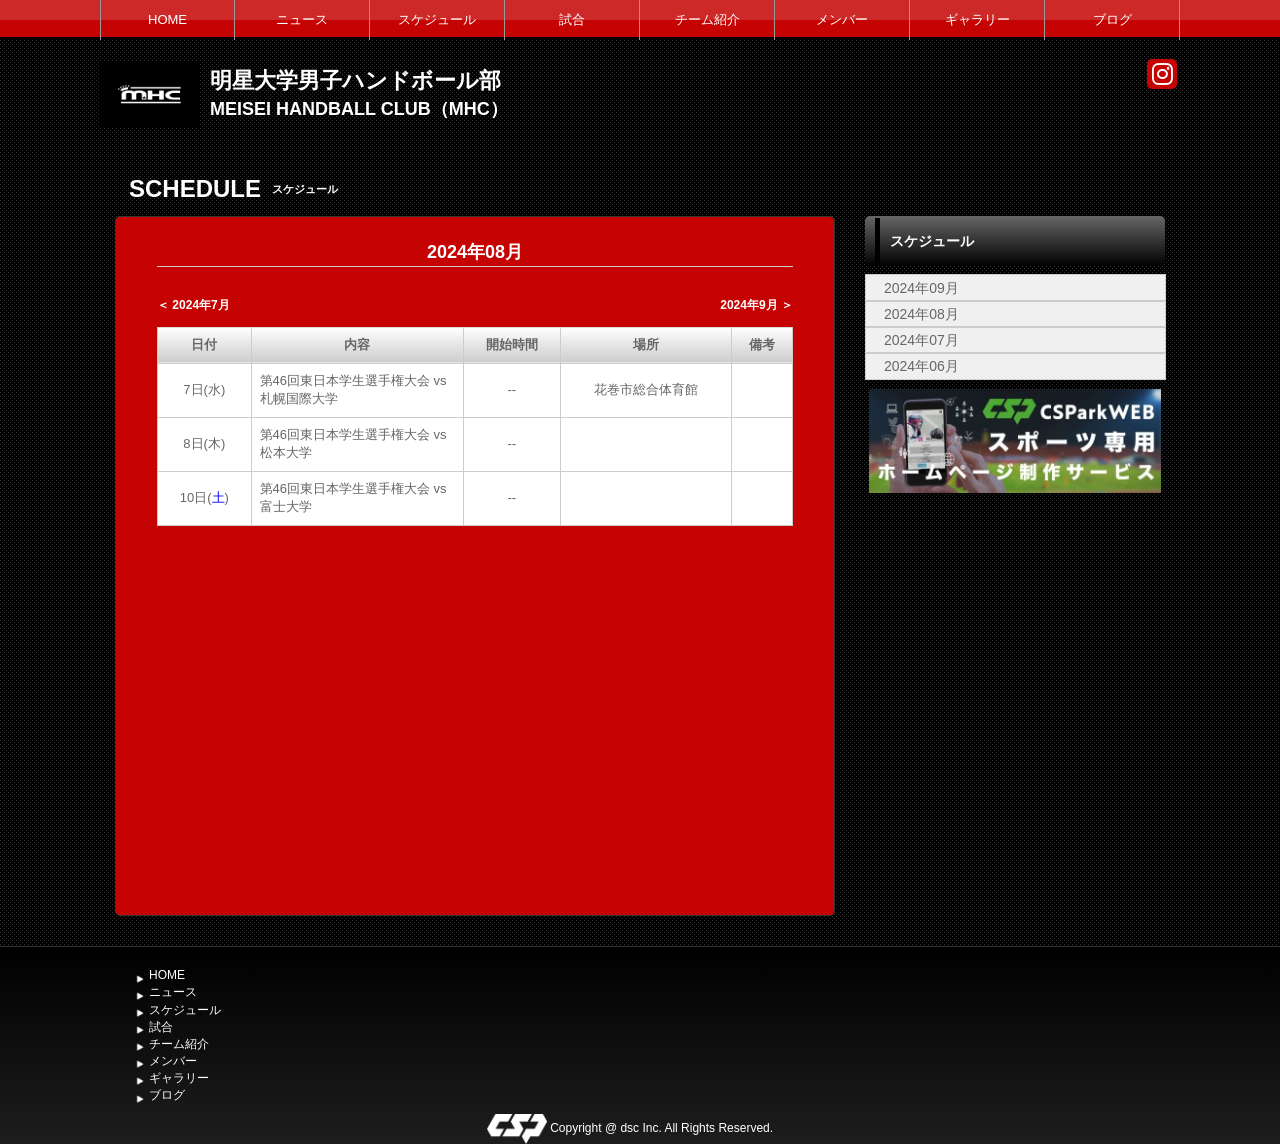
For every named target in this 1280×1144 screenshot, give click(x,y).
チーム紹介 (707, 19)
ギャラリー (977, 19)
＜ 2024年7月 (193, 305)
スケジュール (437, 19)
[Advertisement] (1015, 648)
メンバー (842, 19)
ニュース (302, 19)
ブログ (1112, 19)
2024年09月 (921, 288)
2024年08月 (921, 314)
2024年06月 (921, 366)
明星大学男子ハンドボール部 (355, 80)
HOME (167, 19)
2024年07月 (921, 340)
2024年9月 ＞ (756, 305)
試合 (572, 19)
